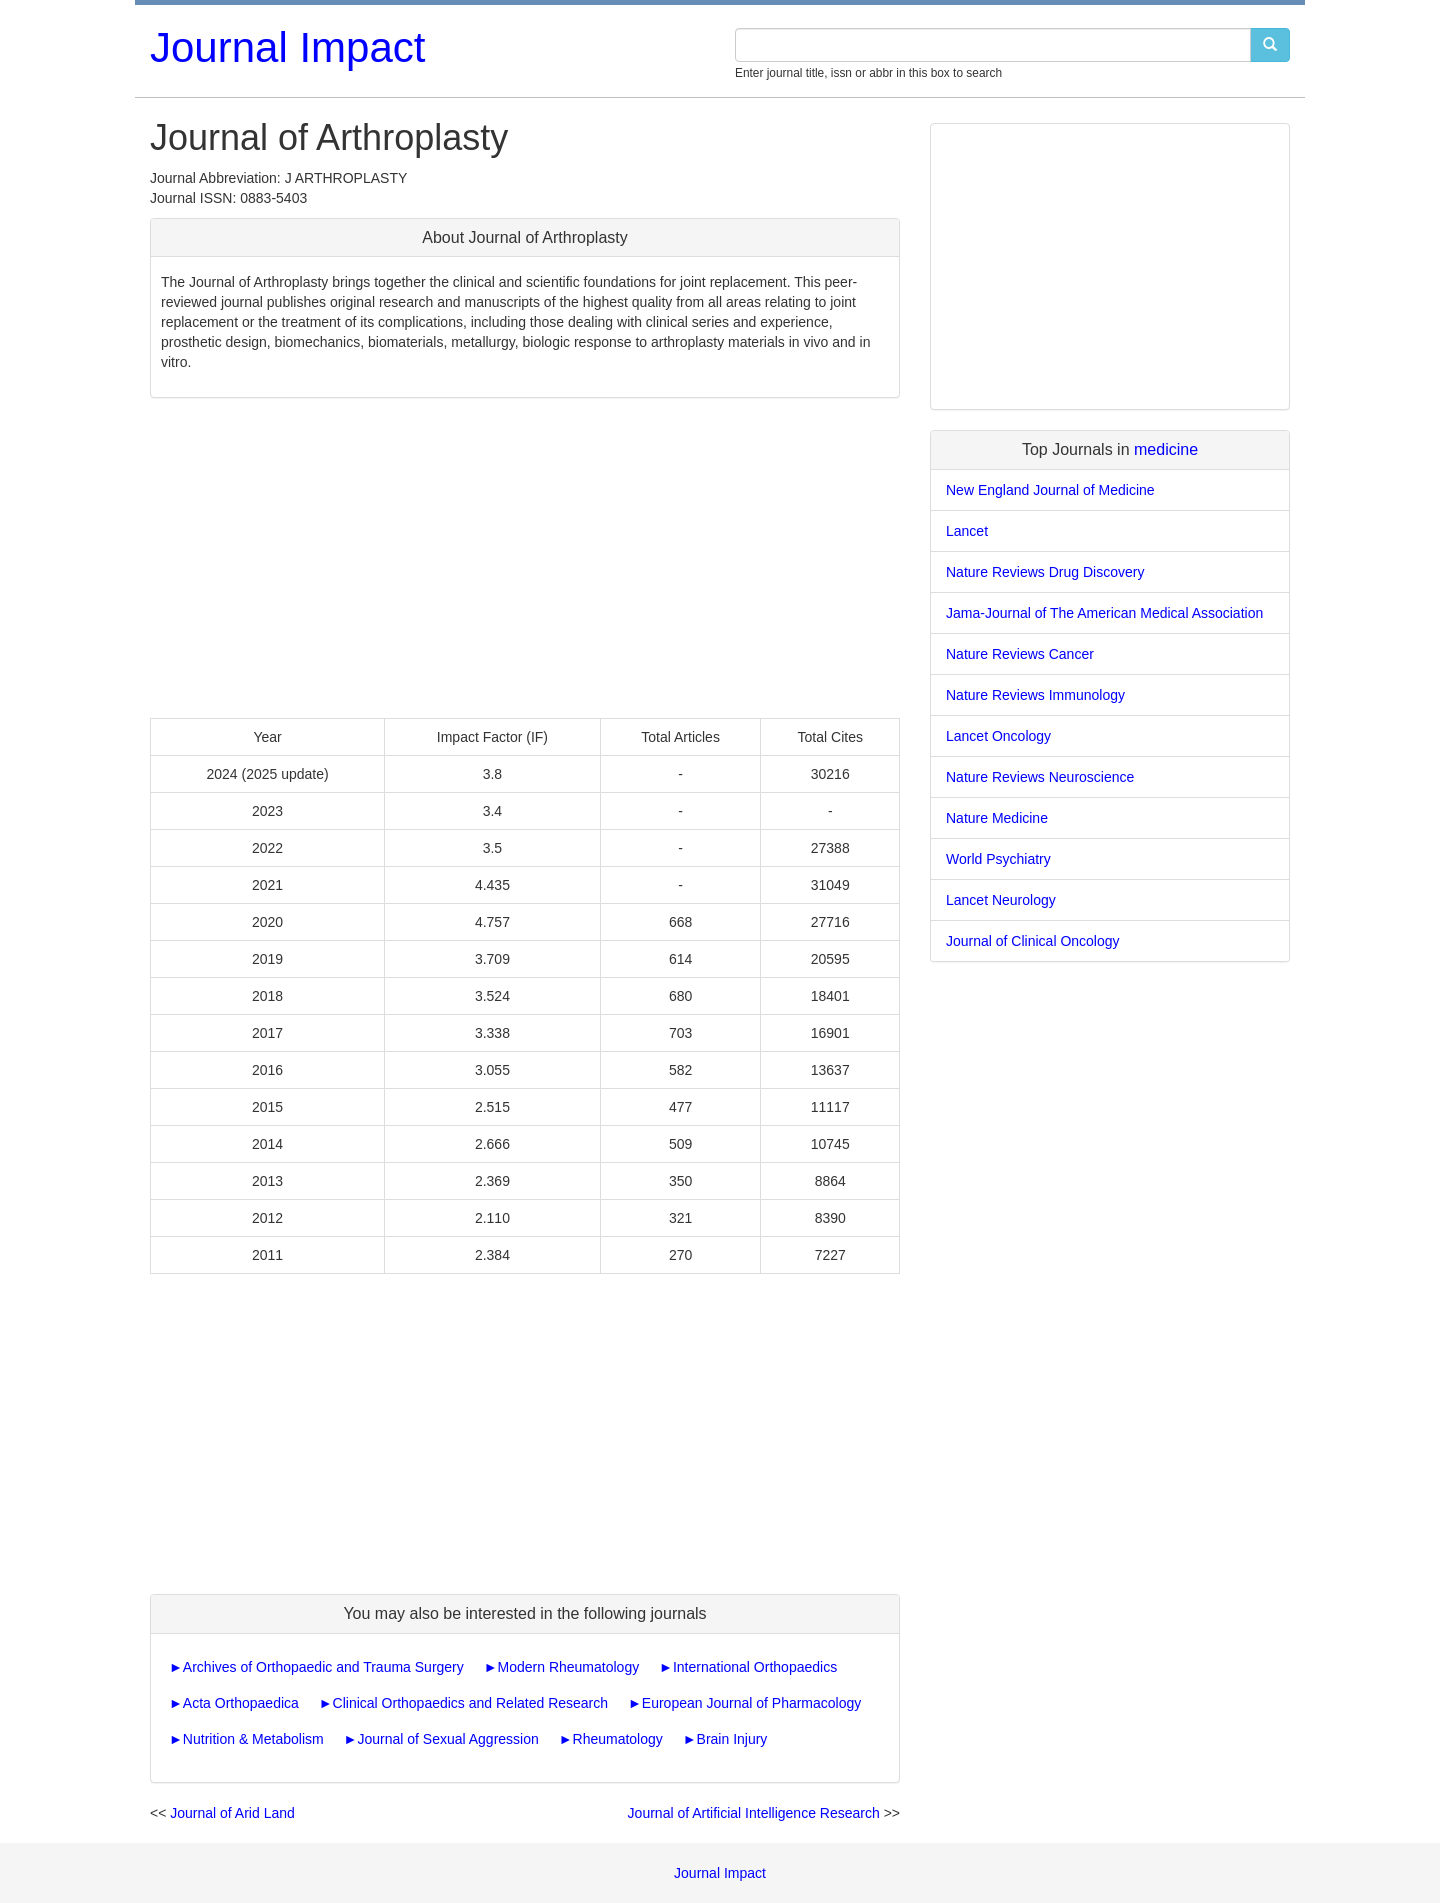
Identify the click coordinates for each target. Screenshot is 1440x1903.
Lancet (967, 531)
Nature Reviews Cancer (1020, 654)
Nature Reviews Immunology (1035, 695)
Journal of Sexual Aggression (447, 1739)
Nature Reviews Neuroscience (1040, 777)
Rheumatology (618, 1739)
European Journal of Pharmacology (751, 1703)
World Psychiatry (998, 859)
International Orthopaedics (755, 1667)
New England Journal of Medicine (1050, 490)
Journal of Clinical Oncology (1033, 941)
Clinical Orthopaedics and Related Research (470, 1703)
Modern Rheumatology (569, 1667)
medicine (1166, 449)
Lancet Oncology (998, 736)
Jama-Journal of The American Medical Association (1104, 613)
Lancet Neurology (1001, 900)
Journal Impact (287, 47)
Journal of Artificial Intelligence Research (754, 1813)
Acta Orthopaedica (241, 1703)
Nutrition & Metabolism (253, 1739)
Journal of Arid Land (232, 1813)
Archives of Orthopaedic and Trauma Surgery (323, 1667)
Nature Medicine (997, 818)
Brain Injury (732, 1739)
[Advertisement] (525, 558)
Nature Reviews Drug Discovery (1045, 572)
